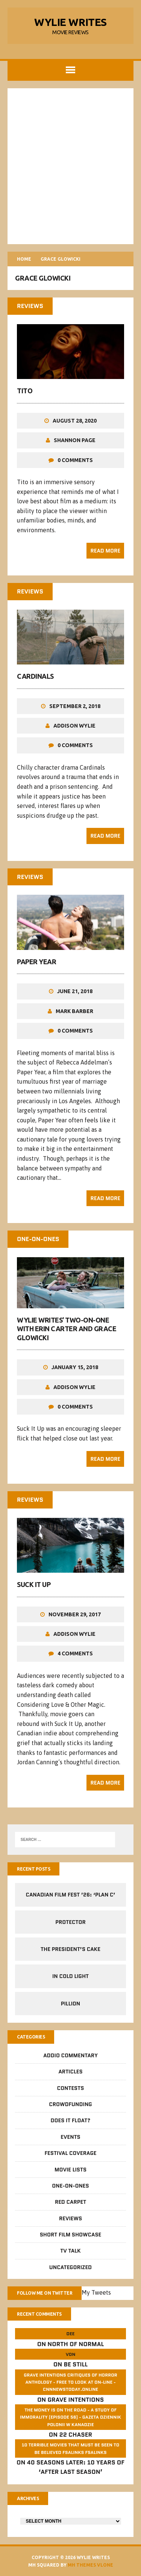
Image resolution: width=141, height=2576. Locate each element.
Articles (70, 2071)
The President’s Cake (70, 1949)
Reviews (70, 2218)
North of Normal (75, 2344)
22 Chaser (75, 2434)
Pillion (70, 2003)
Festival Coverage (71, 2153)
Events (70, 2137)
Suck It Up (33, 1584)
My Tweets (96, 2292)
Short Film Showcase (71, 2234)
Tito (24, 390)
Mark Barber (74, 1011)
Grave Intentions (75, 2399)
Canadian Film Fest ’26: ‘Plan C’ (70, 1894)
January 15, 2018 (75, 1367)
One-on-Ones (70, 2185)
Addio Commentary (70, 2055)
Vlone (105, 2564)
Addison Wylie (74, 726)
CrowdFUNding (70, 2104)
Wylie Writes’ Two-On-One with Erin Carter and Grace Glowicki (67, 1328)
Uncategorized (70, 2267)
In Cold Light (70, 1976)
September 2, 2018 (74, 706)
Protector (70, 1922)
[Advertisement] (70, 166)
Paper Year (36, 961)
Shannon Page (75, 440)
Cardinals (35, 676)
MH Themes (82, 2564)
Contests (70, 2088)
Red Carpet (70, 2202)
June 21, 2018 (74, 991)
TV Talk (70, 2250)
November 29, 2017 (75, 1614)
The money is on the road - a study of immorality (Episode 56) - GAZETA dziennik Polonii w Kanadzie (70, 2417)
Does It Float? (71, 2120)
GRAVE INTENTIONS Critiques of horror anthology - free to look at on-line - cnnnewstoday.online (70, 2382)
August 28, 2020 (75, 421)
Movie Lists (70, 2169)
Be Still (76, 2364)
